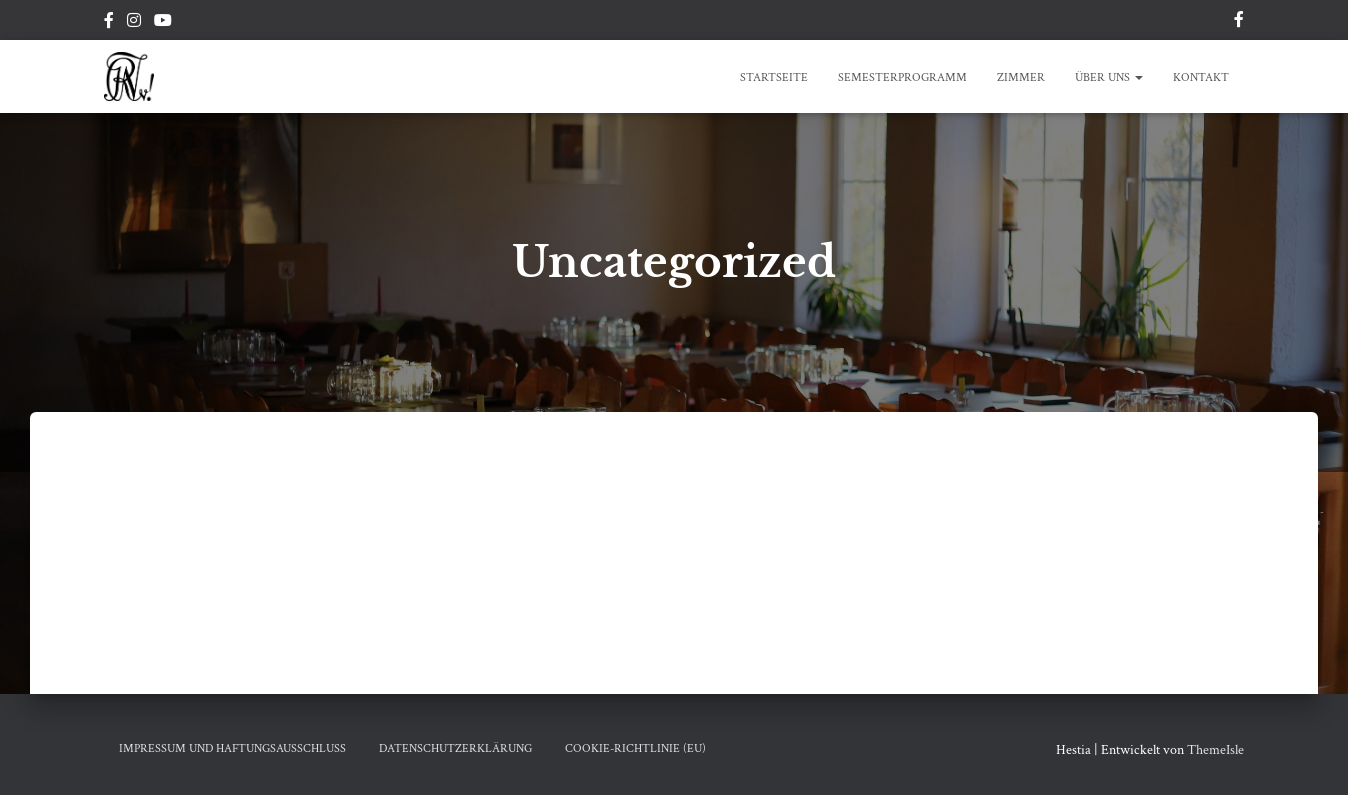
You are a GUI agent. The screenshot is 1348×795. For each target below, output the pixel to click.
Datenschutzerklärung (455, 748)
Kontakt (1201, 77)
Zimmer (1021, 77)
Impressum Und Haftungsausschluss (232, 748)
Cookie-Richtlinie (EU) (635, 748)
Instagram (134, 23)
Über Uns (1109, 77)
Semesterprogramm (902, 77)
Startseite (774, 77)
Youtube (163, 23)
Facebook (109, 23)
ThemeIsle (1215, 750)
